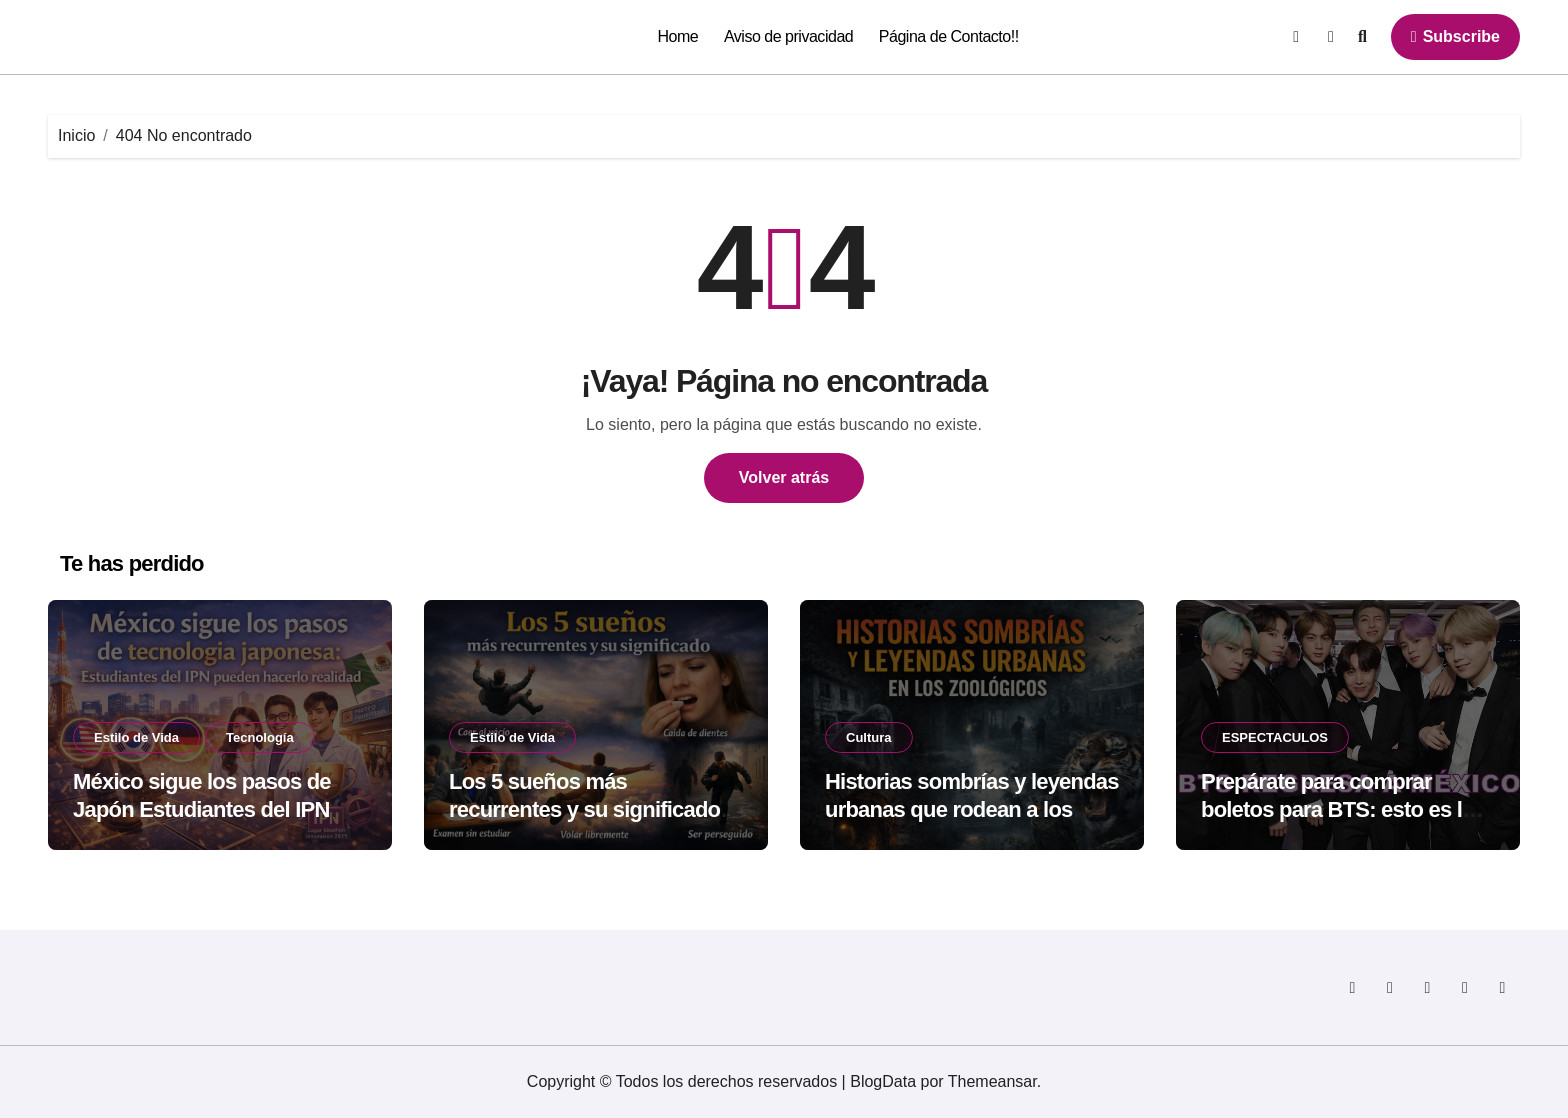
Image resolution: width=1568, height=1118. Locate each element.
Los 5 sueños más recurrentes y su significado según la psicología (584, 810)
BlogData (883, 1081)
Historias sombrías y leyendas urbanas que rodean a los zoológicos (972, 810)
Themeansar (992, 1081)
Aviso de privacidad (788, 36)
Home (678, 36)
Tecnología (260, 737)
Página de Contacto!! (949, 36)
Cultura (869, 737)
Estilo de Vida (136, 737)
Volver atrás (784, 477)
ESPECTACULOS (1275, 737)
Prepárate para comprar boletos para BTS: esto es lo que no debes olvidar (1338, 810)
